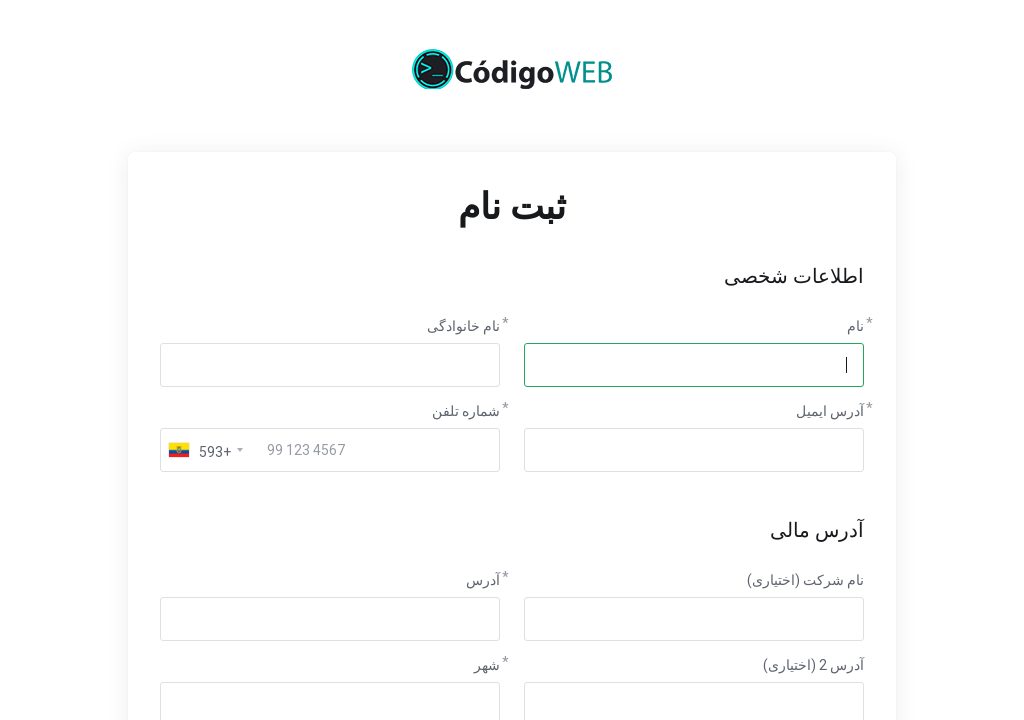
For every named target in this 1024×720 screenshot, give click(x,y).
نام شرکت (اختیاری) (805, 580)
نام (855, 326)
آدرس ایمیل (830, 411)
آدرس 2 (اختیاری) (813, 665)
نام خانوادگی (463, 326)
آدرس (483, 580)
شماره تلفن (466, 411)
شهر (487, 665)
